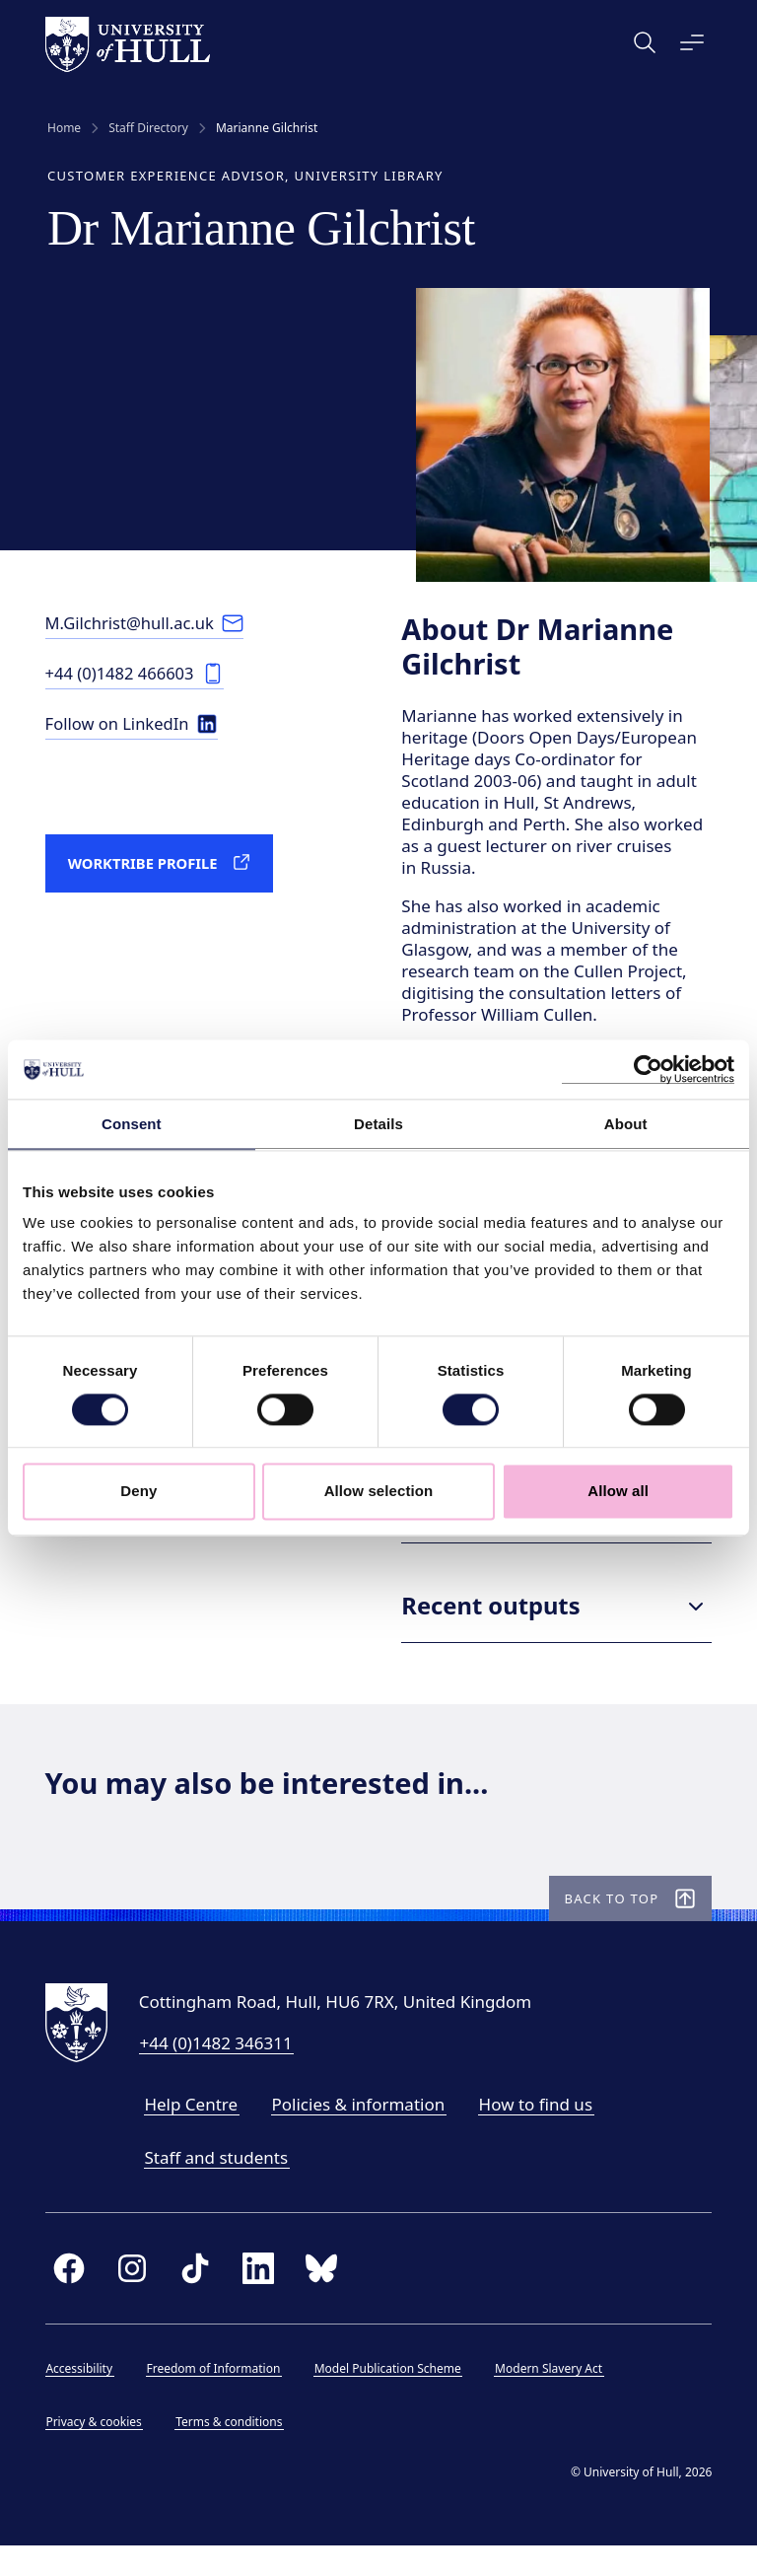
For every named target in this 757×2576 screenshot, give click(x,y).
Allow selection (379, 1491)
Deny (138, 1491)
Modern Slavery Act (551, 2398)
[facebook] (71, 2298)
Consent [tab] (132, 1123)
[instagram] (134, 2298)
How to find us (537, 2132)
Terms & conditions (231, 2451)
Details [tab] (378, 1123)
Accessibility (81, 2398)
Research (556, 1530)
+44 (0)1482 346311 (218, 2071)
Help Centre (194, 2132)
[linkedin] (260, 2298)
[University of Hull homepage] (129, 44)
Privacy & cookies (96, 2451)
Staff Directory (148, 128)
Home (64, 128)
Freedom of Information (216, 2398)
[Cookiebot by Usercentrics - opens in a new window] (648, 1069)
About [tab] (626, 1123)
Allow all (618, 1491)
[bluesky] (323, 2298)
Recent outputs (556, 1630)
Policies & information (360, 2132)
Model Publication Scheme (389, 2398)
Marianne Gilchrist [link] (266, 128)
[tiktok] (197, 2298)
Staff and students (219, 2186)
